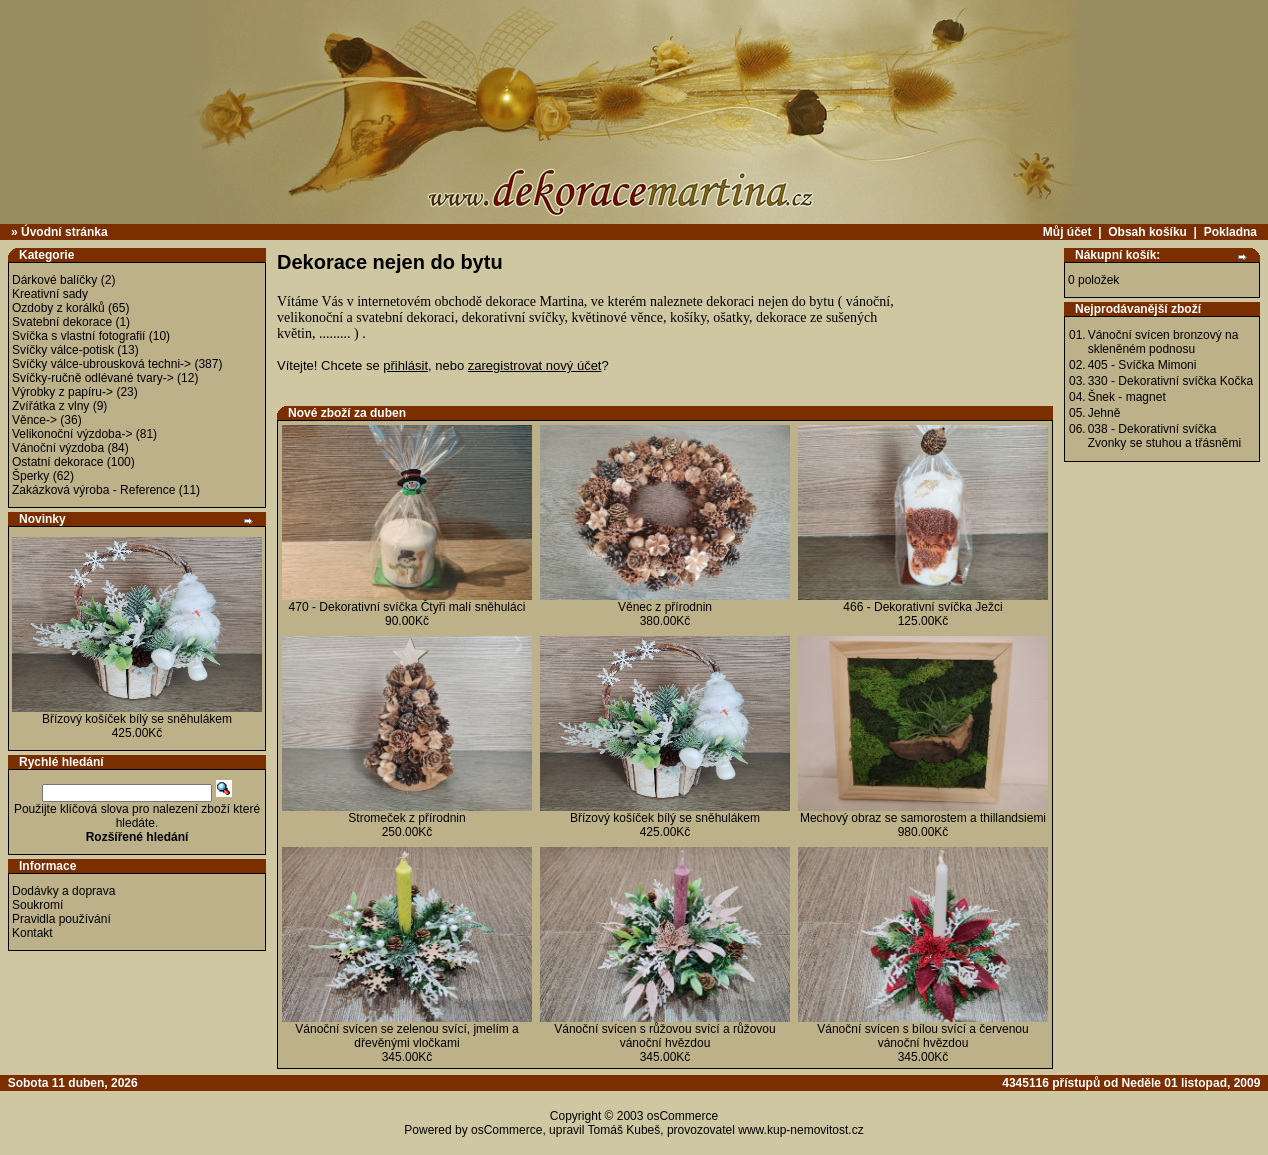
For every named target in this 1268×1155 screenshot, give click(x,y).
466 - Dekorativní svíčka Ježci (922, 607)
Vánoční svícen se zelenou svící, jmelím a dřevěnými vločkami (406, 1036)
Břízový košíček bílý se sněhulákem (137, 719)
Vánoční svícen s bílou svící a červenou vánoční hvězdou (922, 1036)
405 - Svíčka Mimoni (1142, 365)
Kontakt (32, 933)
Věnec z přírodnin (665, 607)
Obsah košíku (1147, 232)
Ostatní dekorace (57, 462)
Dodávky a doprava (63, 891)
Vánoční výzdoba (58, 448)
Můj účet (1067, 232)
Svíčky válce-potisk (63, 350)
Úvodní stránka (64, 232)
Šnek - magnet (1127, 397)
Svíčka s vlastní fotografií (78, 336)
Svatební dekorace (62, 322)
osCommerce (682, 1116)
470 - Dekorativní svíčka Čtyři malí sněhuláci (407, 607)
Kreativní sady (50, 294)
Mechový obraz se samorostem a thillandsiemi (923, 818)
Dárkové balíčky (54, 280)
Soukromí (37, 905)
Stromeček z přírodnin (406, 818)
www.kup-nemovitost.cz (800, 1130)
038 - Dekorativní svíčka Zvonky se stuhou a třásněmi (1164, 436)
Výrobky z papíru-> (62, 392)
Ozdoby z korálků (58, 308)
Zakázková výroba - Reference (93, 490)
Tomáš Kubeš (624, 1130)
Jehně (1104, 413)
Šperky (30, 476)
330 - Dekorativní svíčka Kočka (1170, 381)
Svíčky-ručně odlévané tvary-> (93, 378)
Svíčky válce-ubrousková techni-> (101, 364)
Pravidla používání (61, 919)
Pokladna (1230, 232)
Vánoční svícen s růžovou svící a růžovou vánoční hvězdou (664, 1036)
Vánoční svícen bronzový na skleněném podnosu (1163, 342)
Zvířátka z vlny (50, 406)
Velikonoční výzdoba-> (72, 434)
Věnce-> (34, 420)
